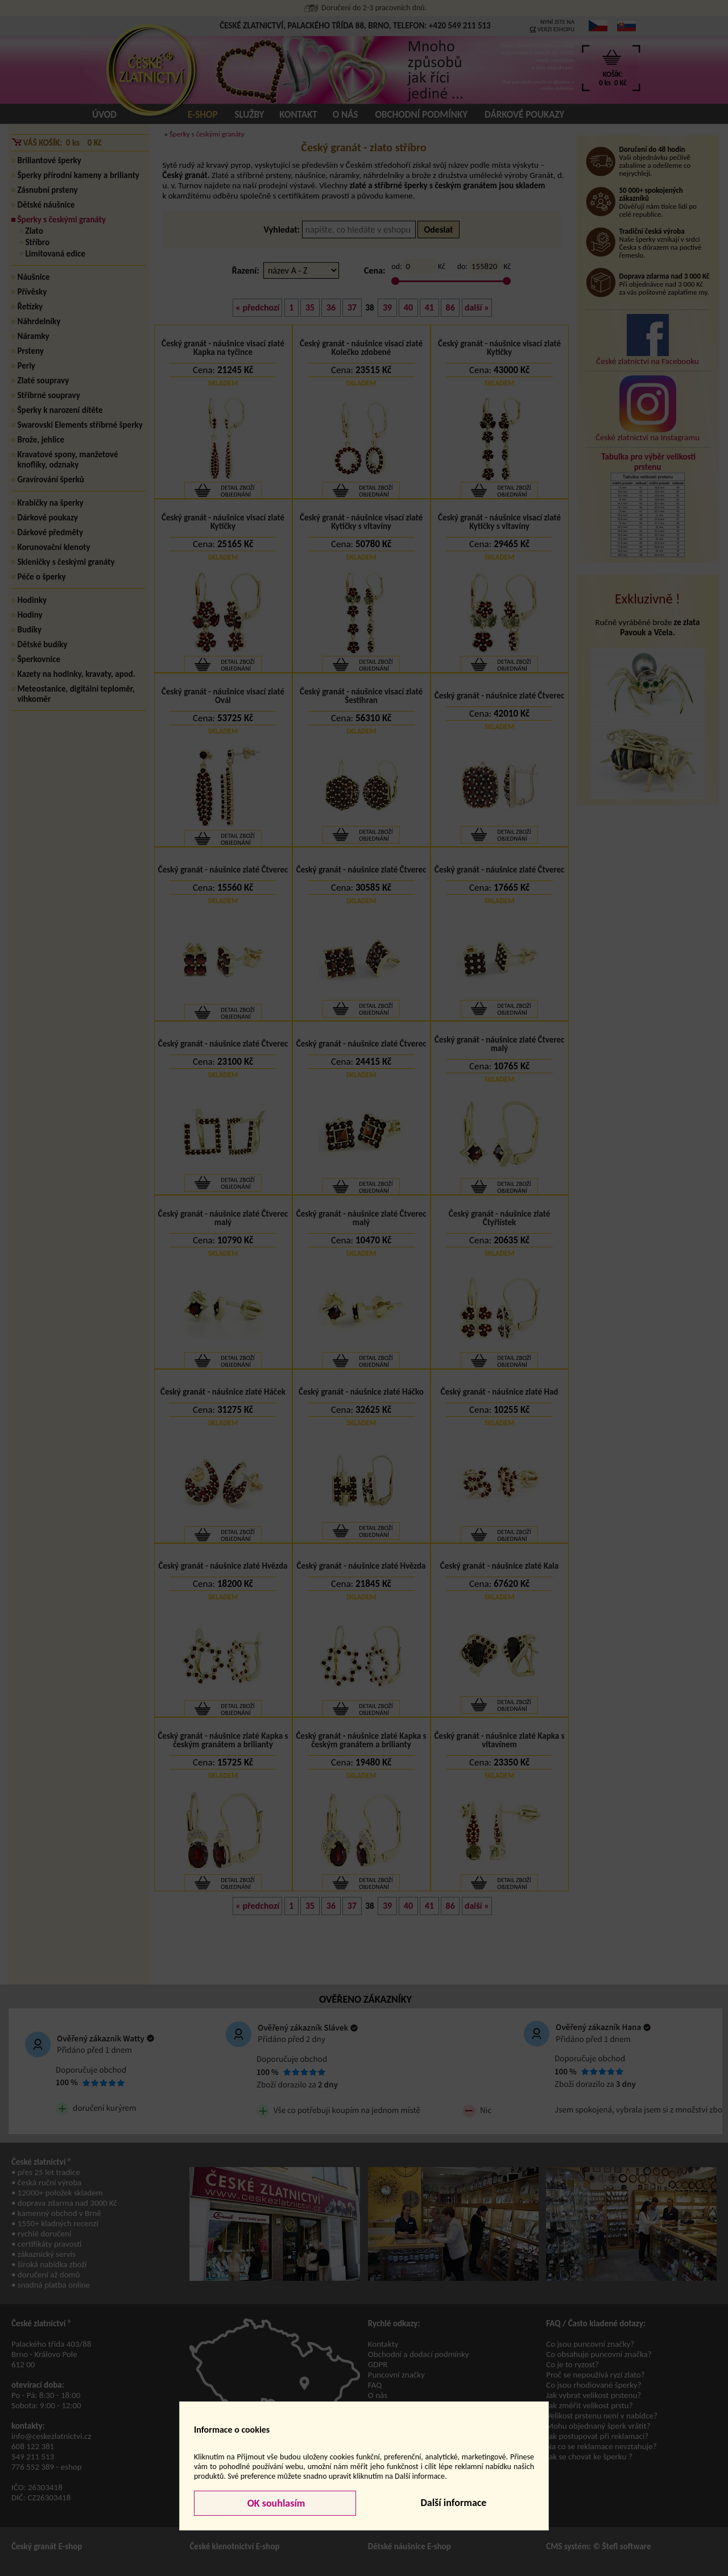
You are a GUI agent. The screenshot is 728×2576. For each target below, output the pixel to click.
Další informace (453, 2502)
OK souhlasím (275, 2503)
